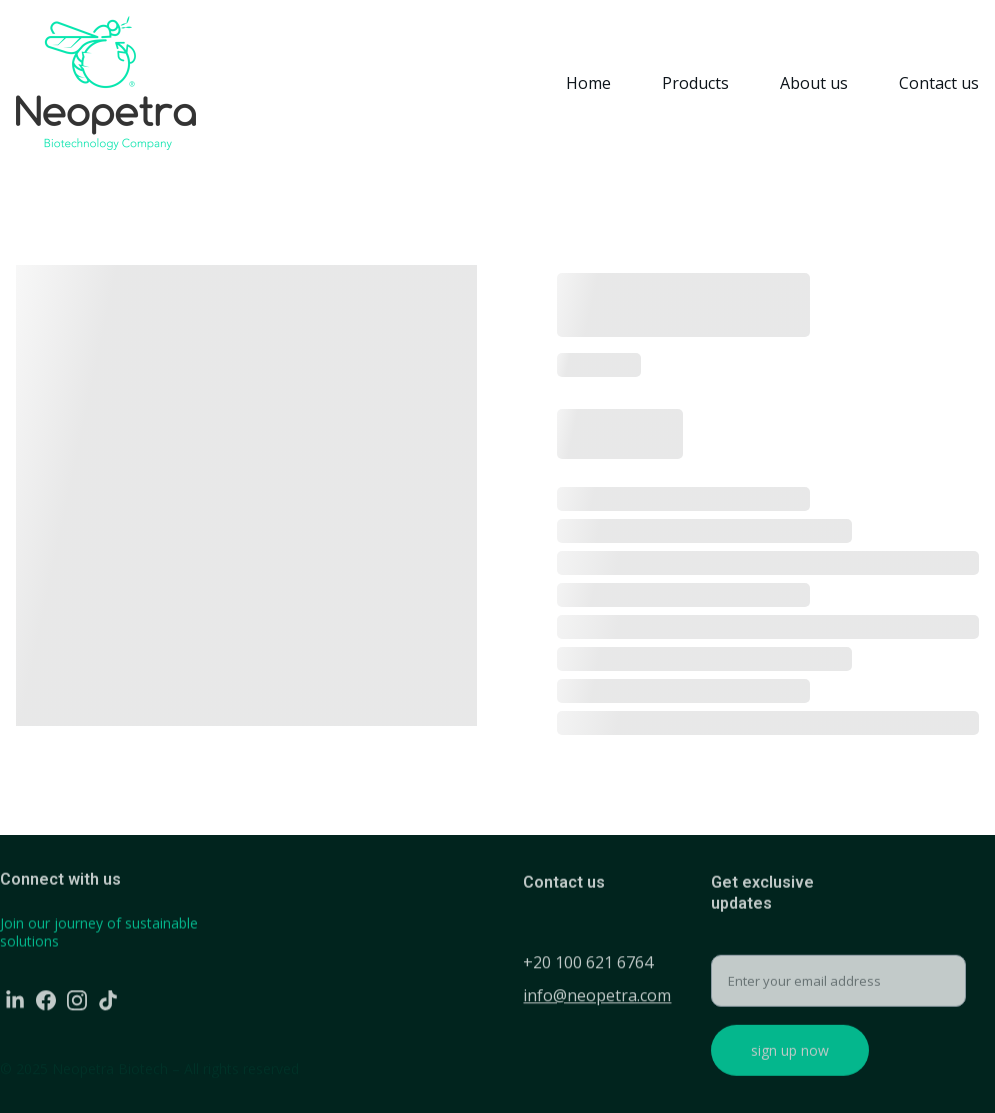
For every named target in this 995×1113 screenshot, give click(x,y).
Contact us (939, 83)
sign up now (790, 1057)
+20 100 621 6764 (588, 964)
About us (814, 83)
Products (695, 83)
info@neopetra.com (597, 997)
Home (588, 83)
